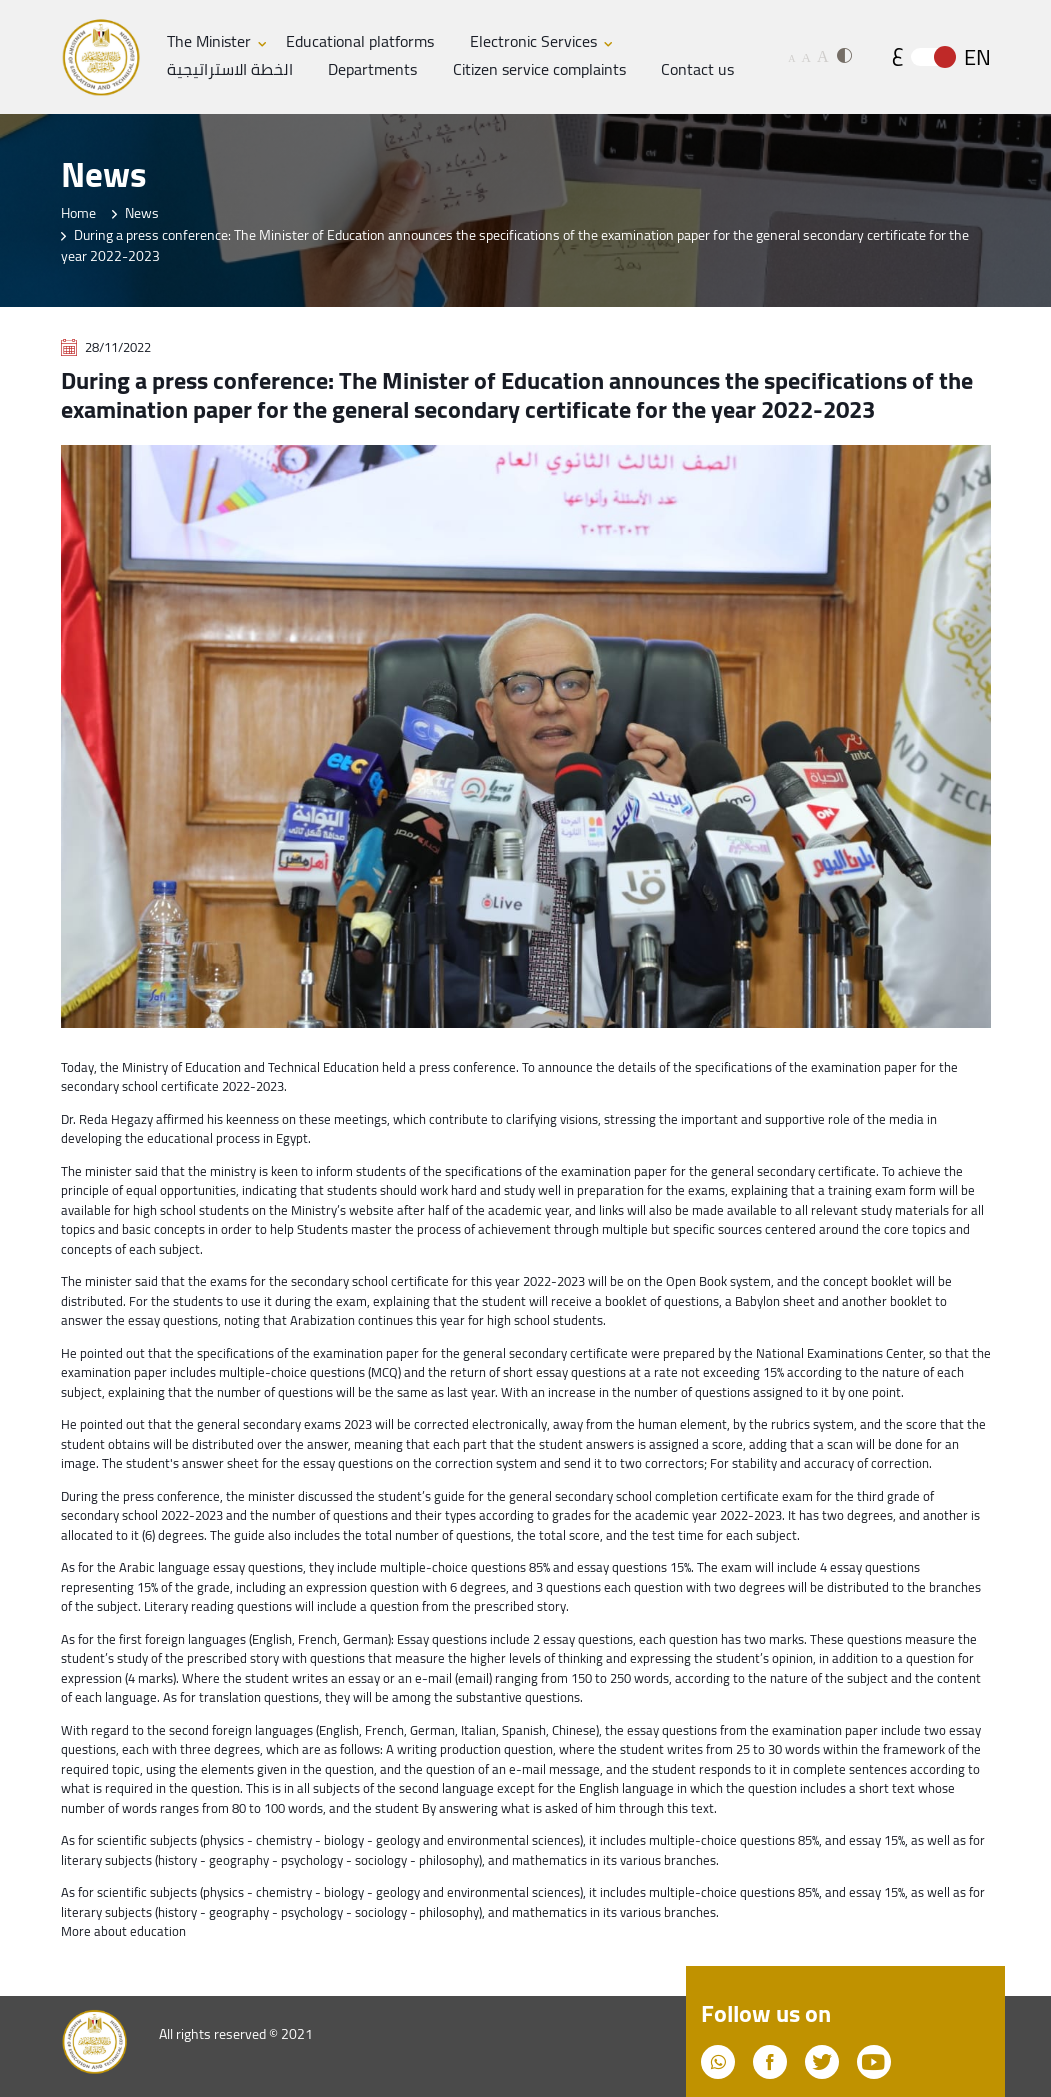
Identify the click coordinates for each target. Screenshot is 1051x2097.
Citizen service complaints (539, 70)
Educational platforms (360, 42)
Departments (372, 70)
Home (78, 213)
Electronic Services (533, 42)
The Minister (209, 42)
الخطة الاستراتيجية (230, 70)
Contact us (697, 70)
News (142, 213)
